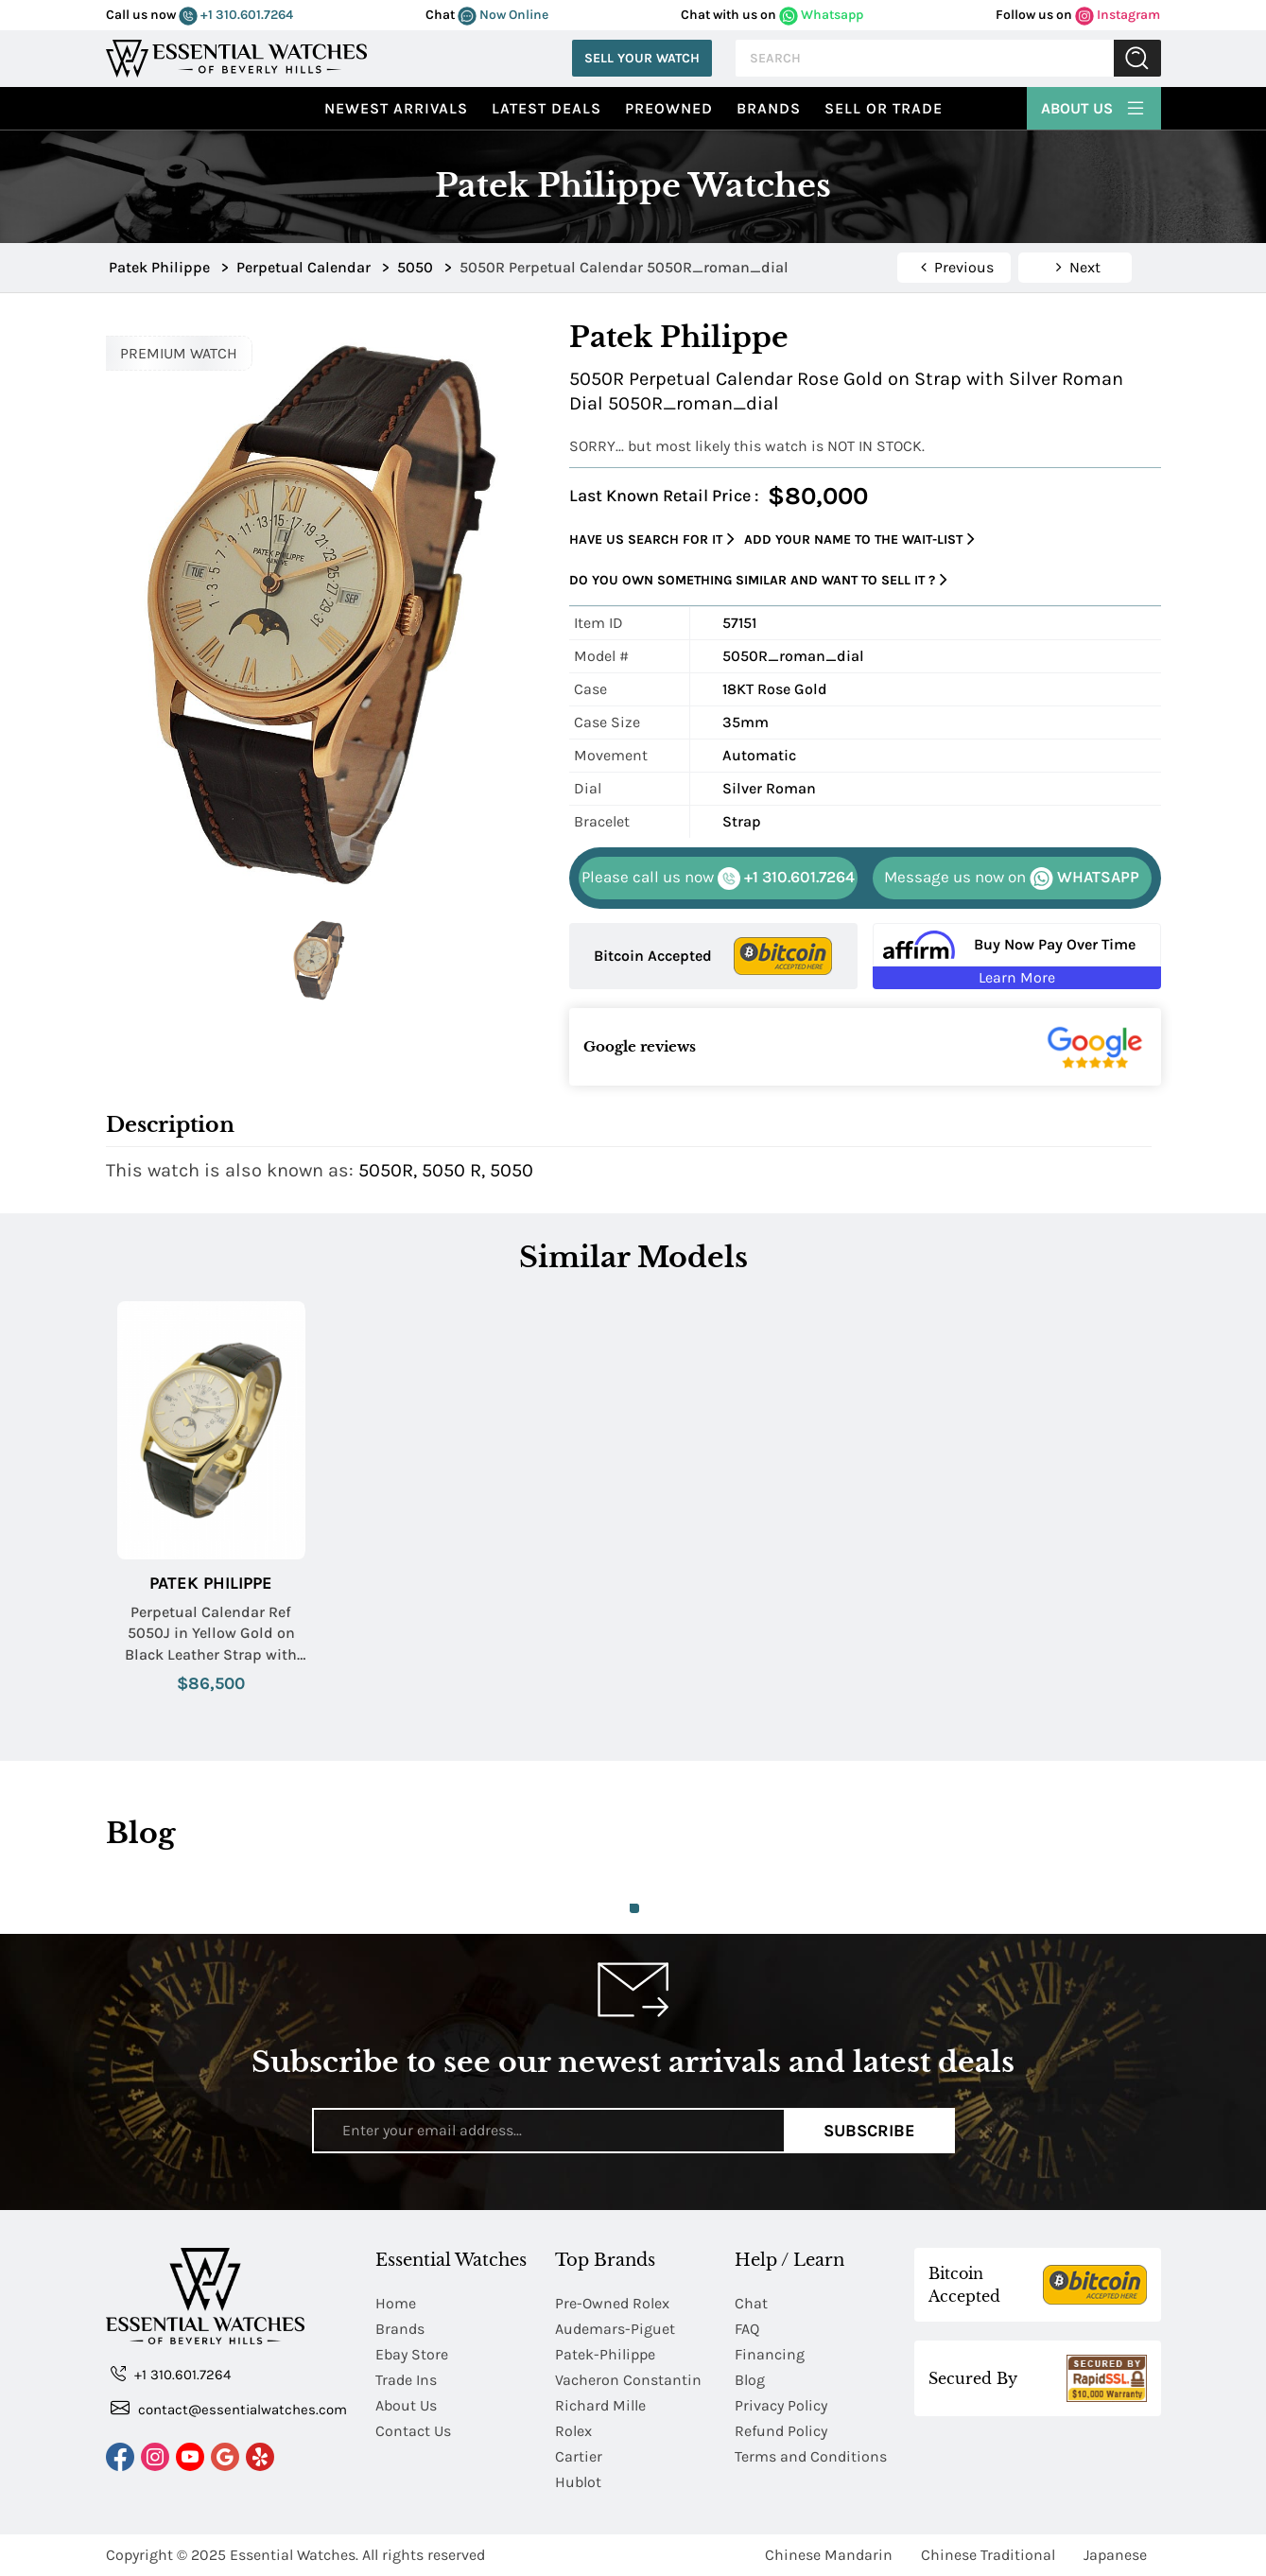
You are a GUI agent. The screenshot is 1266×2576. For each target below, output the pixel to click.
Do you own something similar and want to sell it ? (758, 580)
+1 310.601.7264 (236, 15)
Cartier (578, 2456)
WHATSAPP (1011, 878)
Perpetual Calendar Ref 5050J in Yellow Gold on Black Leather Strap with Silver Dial (211, 1634)
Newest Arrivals (396, 108)
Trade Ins (406, 2380)
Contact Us (413, 2431)
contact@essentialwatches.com (229, 2408)
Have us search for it (652, 539)
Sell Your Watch (642, 58)
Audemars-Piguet (615, 2329)
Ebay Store (411, 2354)
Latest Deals (546, 108)
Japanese (1115, 2555)
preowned (669, 108)
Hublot (578, 2482)
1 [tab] (634, 1908)
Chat (751, 2303)
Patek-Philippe (605, 2354)
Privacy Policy (781, 2405)
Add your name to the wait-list (859, 539)
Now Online (503, 15)
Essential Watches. (294, 2555)
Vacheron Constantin (628, 2380)
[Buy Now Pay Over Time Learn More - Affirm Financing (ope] (1017, 956)
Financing (770, 2354)
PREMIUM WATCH (178, 353)
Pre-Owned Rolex (612, 2303)
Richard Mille (600, 2405)
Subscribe (869, 2130)
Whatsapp (821, 15)
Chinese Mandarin (829, 2555)
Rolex (573, 2431)
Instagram (1117, 15)
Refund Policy (781, 2431)
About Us (1094, 106)
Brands (769, 108)
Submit (1137, 58)
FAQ (747, 2329)
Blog (750, 2380)
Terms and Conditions (811, 2456)
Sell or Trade (883, 108)
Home (395, 2303)
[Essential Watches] (236, 56)
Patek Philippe (210, 1583)
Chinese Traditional (988, 2555)
